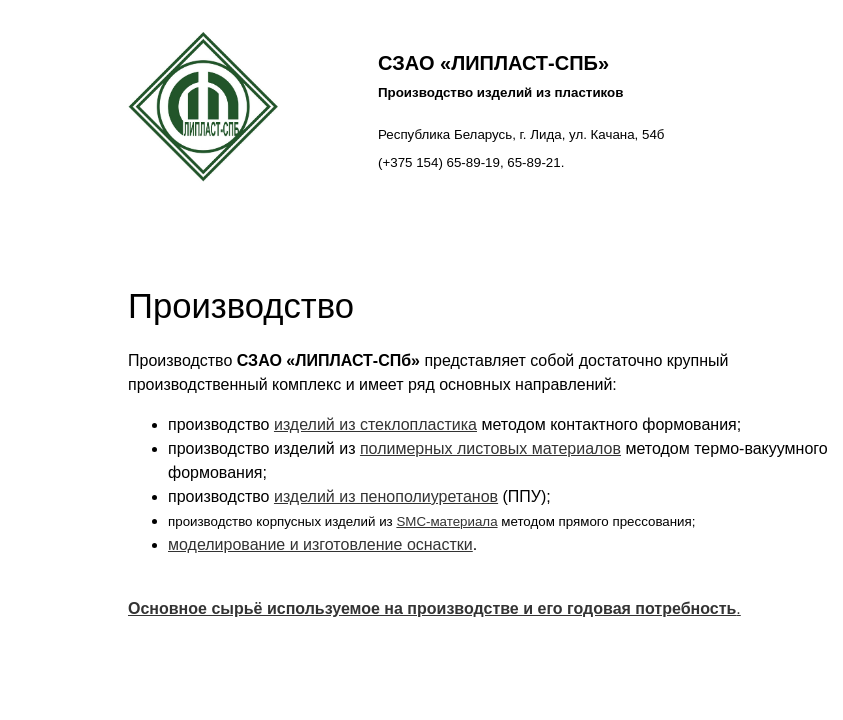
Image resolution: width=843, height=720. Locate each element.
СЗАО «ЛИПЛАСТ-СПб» (493, 63)
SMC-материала (446, 521)
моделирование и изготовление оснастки (320, 544)
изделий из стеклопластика (375, 424)
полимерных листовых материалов (490, 448)
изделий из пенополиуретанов (386, 496)
